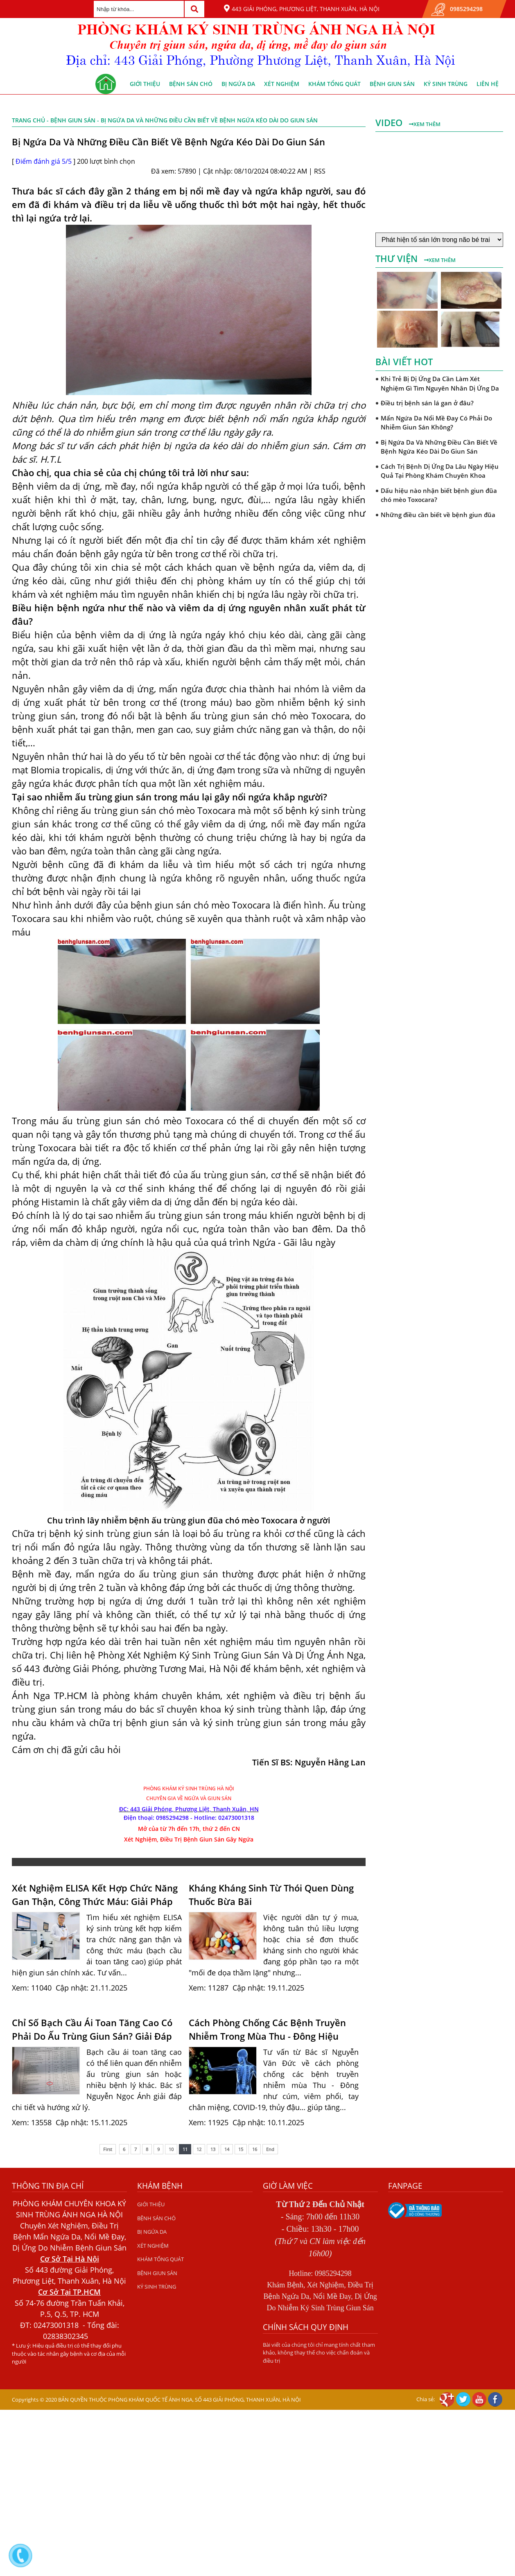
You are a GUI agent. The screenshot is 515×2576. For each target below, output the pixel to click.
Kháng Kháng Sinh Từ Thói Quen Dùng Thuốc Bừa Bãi (271, 1894)
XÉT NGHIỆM (281, 84)
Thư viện (397, 258)
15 (240, 2149)
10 (171, 2149)
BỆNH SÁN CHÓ (190, 84)
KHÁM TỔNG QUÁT (334, 84)
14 (226, 2149)
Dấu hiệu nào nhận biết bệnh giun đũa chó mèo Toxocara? (439, 495)
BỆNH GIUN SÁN (392, 84)
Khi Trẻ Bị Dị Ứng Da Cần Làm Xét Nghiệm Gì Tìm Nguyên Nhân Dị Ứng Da (440, 383)
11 (185, 2149)
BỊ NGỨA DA (238, 84)
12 (199, 2149)
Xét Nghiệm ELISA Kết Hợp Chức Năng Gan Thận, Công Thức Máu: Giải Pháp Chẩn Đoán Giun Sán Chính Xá (95, 1895)
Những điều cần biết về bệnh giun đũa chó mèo (438, 519)
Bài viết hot (404, 361)
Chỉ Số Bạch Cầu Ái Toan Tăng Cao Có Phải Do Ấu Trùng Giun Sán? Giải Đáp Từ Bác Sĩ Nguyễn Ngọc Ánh (92, 2029)
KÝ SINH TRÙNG (446, 84)
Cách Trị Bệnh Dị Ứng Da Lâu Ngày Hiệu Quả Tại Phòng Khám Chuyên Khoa (440, 471)
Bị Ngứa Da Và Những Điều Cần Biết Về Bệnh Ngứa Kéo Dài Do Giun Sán (439, 447)
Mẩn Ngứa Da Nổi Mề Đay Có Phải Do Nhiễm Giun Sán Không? (436, 423)
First (107, 2149)
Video (390, 122)
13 (212, 2149)
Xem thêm (424, 124)
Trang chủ (28, 120)
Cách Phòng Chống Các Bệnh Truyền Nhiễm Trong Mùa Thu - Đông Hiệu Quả (267, 2029)
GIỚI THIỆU (145, 84)
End (270, 2149)
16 (254, 2149)
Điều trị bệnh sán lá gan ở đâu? (427, 403)
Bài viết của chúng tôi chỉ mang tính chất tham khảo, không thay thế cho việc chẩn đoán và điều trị (319, 2352)
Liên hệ (488, 84)
